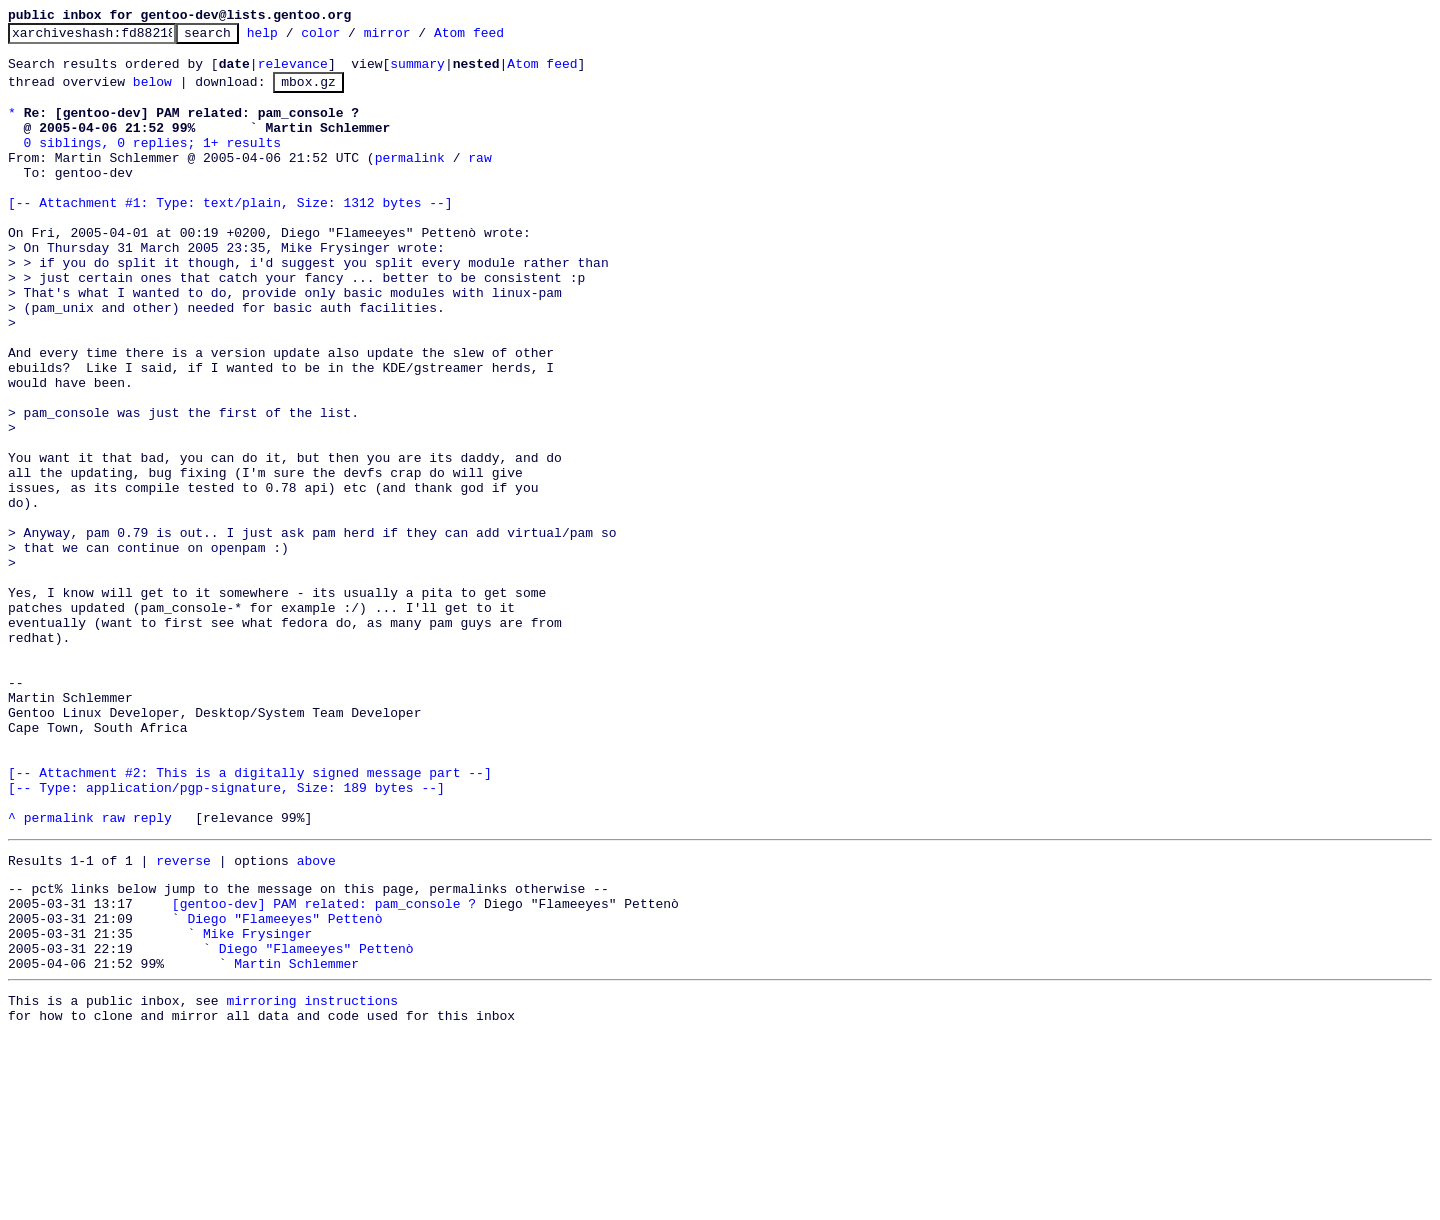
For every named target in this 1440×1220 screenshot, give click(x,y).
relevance (293, 72)
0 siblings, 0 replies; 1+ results (152, 163)
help (293, 38)
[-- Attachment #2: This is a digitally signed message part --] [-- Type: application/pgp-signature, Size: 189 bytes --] (250, 928)
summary (417, 72)
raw (479, 181)
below (152, 93)
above (316, 1019)
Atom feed (500, 38)
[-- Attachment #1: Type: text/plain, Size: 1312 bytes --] (230, 235)
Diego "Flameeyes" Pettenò (284, 1086)
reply (152, 973)
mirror (418, 38)
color (351, 38)
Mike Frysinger (257, 1104)
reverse (183, 1019)
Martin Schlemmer (296, 1140)
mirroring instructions (312, 1180)
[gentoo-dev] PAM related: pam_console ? (324, 1068)
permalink (410, 181)
